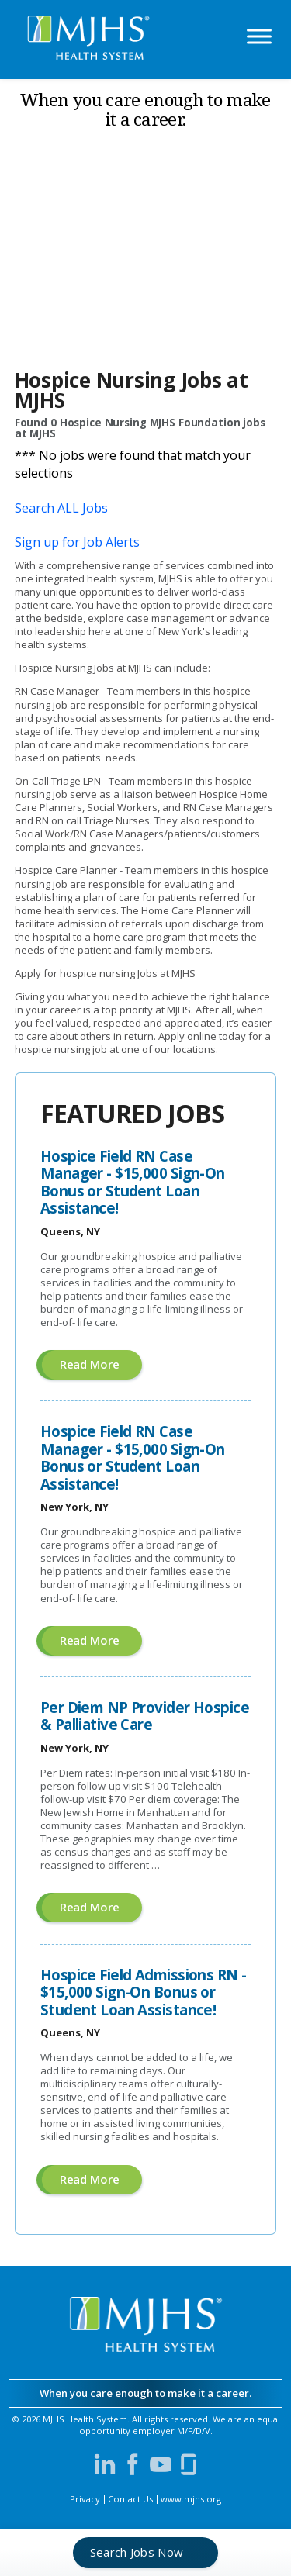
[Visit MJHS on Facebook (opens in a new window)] (132, 2464)
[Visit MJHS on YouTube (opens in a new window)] (160, 2464)
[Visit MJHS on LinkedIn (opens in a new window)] (104, 2464)
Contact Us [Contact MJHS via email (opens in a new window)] (130, 2499)
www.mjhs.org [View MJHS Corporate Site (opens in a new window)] (191, 2499)
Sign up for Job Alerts (77, 542)
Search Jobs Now (137, 2552)
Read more (101, 1367)
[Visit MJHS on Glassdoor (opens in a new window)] (188, 2464)
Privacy (85, 2499)
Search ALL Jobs (61, 507)
